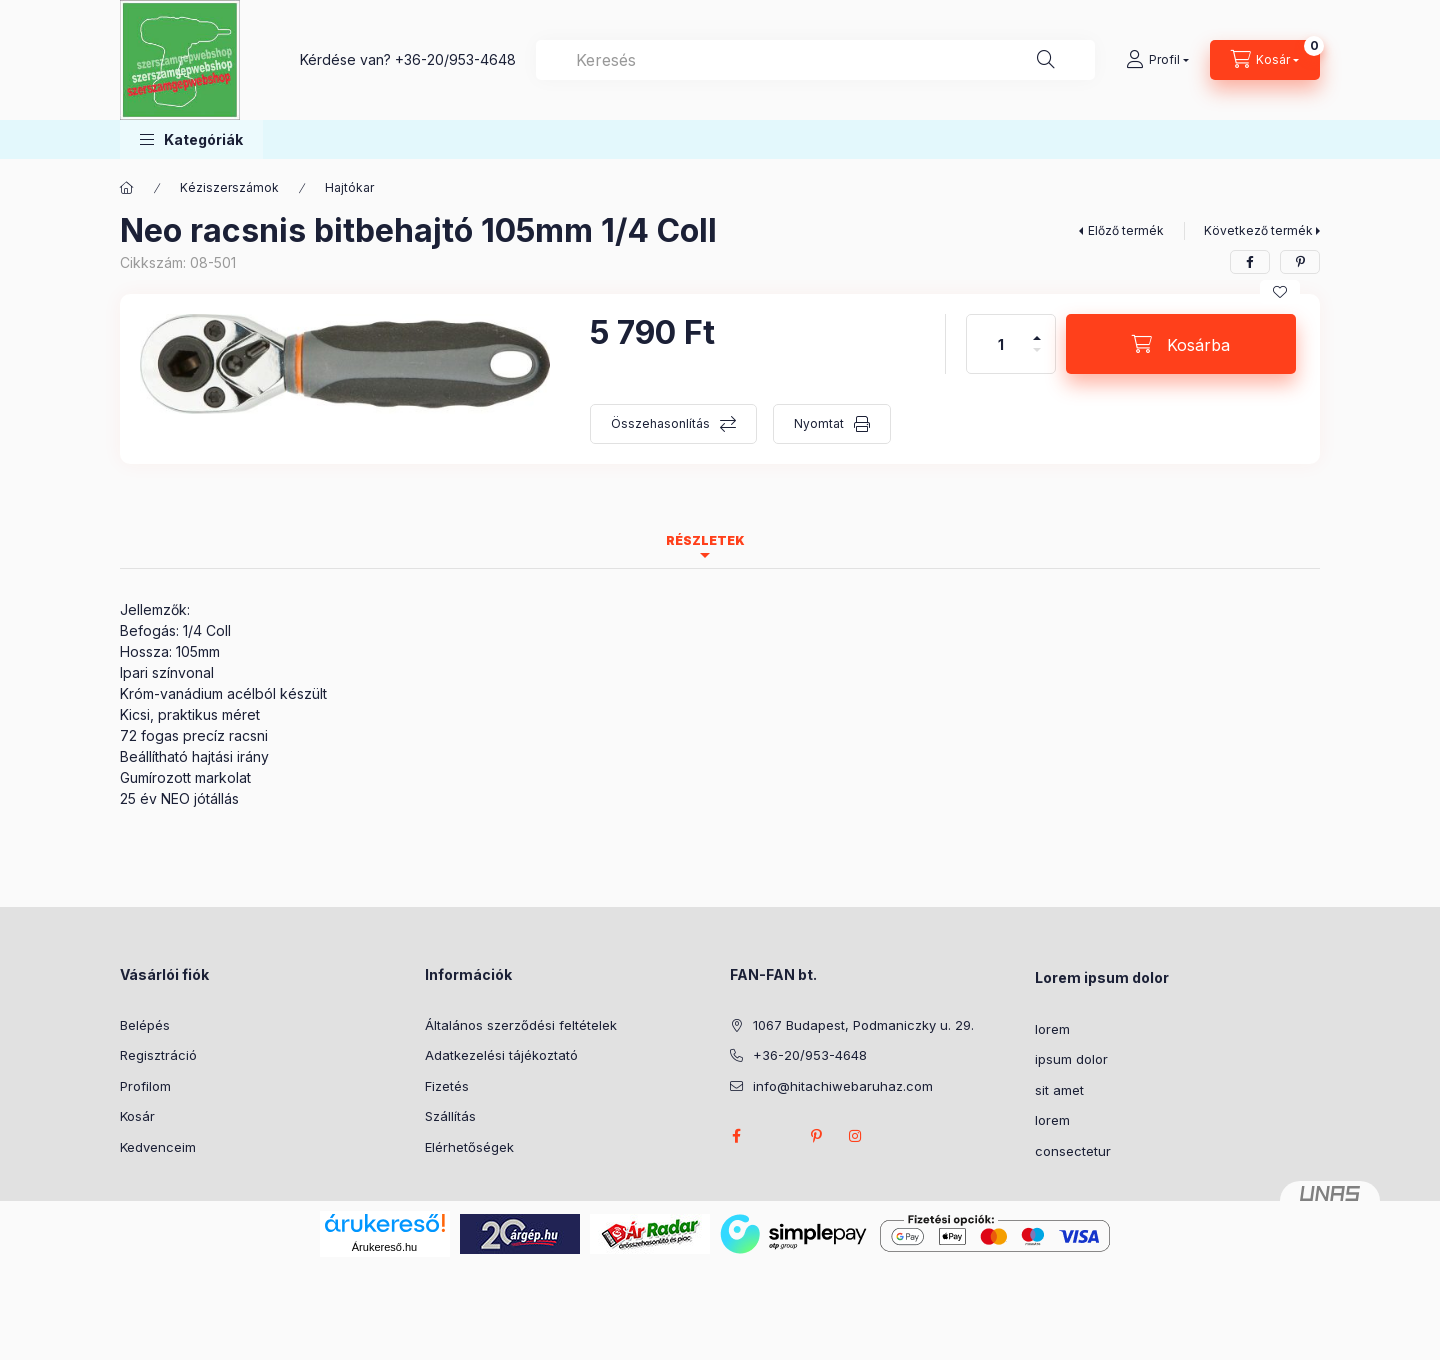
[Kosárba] (1181, 344)
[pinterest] (1300, 262)
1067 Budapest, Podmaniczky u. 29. (863, 1025)
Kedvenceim (158, 1147)
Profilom (145, 1086)
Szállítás (450, 1116)
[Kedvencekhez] (1280, 292)
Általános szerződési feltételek (521, 1025)
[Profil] (1157, 60)
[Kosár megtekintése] (1265, 60)
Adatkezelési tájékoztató (501, 1055)
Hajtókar (349, 187)
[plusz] (1037, 329)
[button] (191, 139)
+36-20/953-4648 (455, 59)
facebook (736, 1136)
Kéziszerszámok (229, 187)
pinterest (816, 1136)
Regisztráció (158, 1055)
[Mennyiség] (1001, 344)
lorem (1052, 1029)
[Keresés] (1046, 60)
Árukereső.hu (384, 1247)
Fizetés (447, 1086)
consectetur (1073, 1151)
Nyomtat (819, 423)
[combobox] (815, 60)
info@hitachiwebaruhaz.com (843, 1086)
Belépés (145, 1025)
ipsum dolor (1071, 1059)
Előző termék (1126, 230)
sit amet (1059, 1090)
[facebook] (1250, 262)
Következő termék (1258, 230)
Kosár (137, 1116)
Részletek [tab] (705, 540)
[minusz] (1037, 358)
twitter (776, 1136)
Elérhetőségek (469, 1147)
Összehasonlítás (660, 423)
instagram (856, 1136)
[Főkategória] (127, 188)
